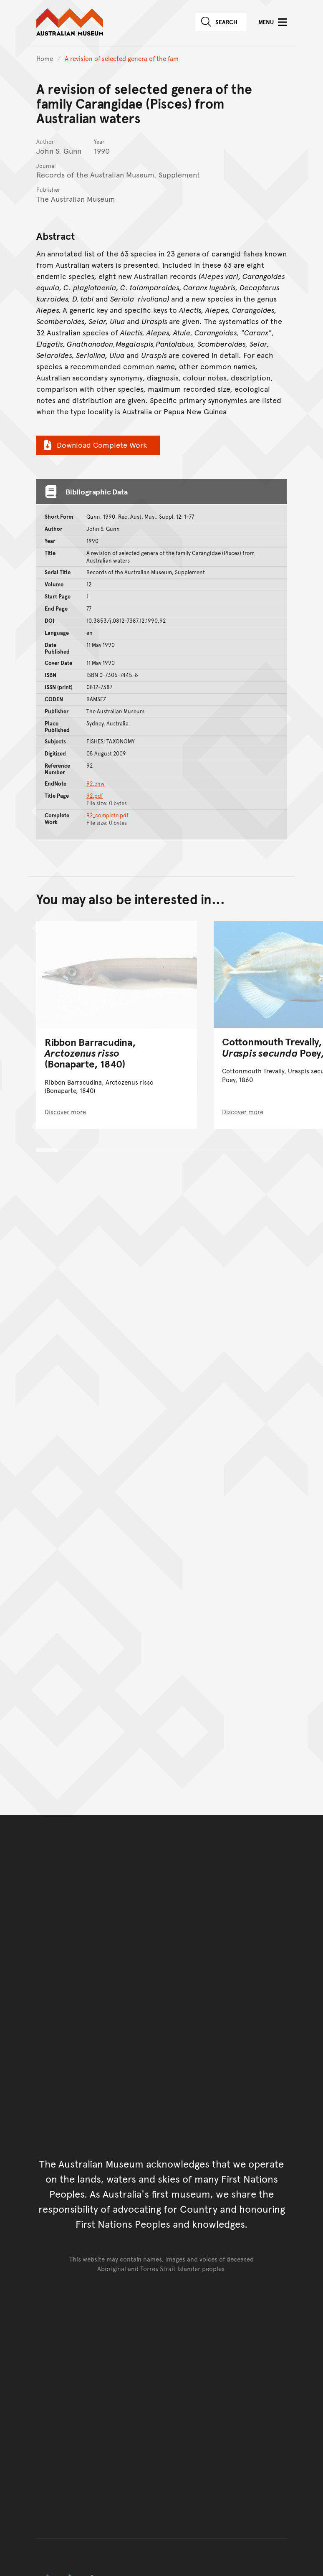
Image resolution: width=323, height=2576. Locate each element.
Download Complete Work (94, 444)
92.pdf (94, 795)
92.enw (95, 783)
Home (44, 58)
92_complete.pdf (107, 815)
